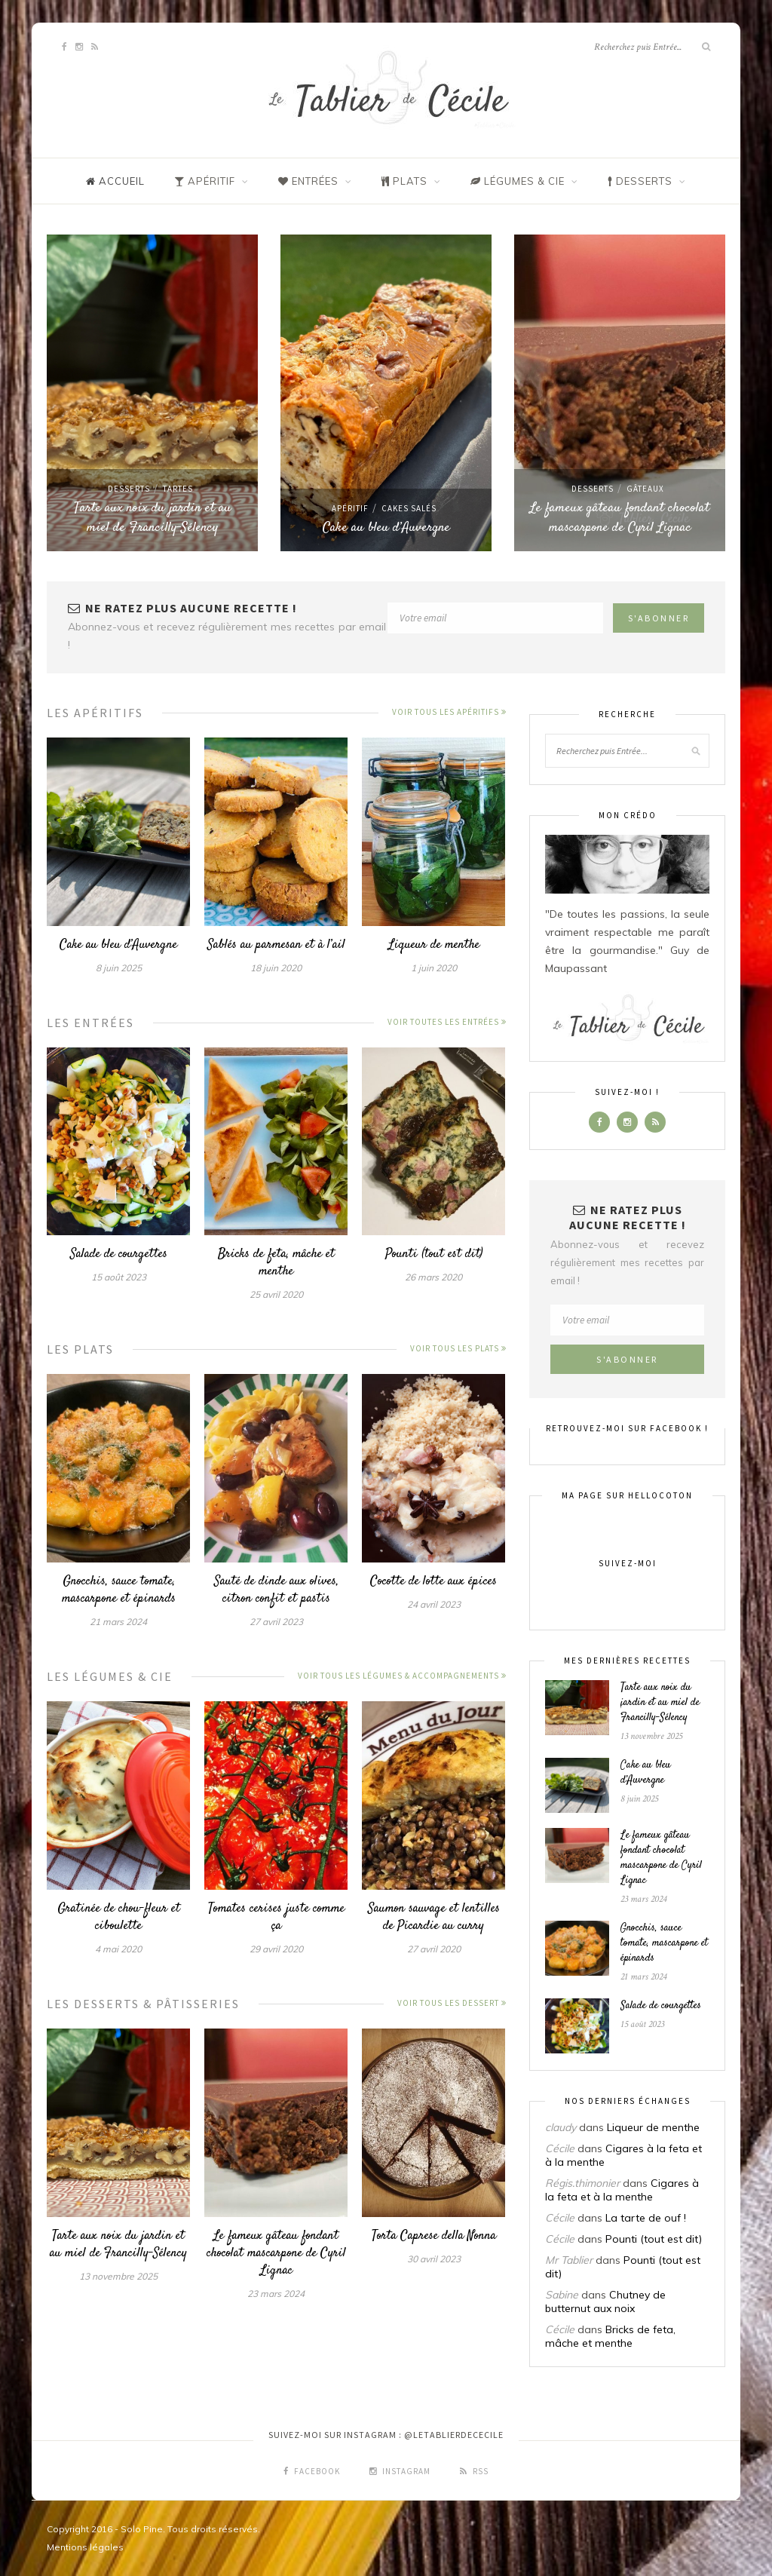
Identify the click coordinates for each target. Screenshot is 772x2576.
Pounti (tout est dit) (433, 1254)
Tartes (178, 488)
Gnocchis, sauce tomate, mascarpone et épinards (119, 1590)
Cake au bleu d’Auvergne (386, 528)
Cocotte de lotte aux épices (433, 1581)
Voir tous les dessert (452, 2003)
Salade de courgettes (118, 1254)
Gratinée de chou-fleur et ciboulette (118, 1917)
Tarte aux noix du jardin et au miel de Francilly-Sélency (152, 518)
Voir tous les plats (458, 1348)
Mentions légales (85, 2547)
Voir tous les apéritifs (449, 712)
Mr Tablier (569, 2260)
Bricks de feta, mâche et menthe (276, 1262)
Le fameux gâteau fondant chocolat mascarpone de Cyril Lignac (619, 518)
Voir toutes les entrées (447, 1022)
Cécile (559, 2148)
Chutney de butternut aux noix (605, 2301)
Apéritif (350, 508)
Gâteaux (645, 488)
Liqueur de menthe (433, 945)
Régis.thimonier (582, 2183)
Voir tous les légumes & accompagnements (402, 1675)
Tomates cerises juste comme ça (276, 1917)
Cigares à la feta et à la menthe (622, 2189)
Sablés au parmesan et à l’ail (276, 945)
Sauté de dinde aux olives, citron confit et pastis (276, 1590)
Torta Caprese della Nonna (434, 2236)
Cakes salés (409, 508)
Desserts (129, 488)
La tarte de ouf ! (645, 2218)
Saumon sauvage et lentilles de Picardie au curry (434, 1917)
